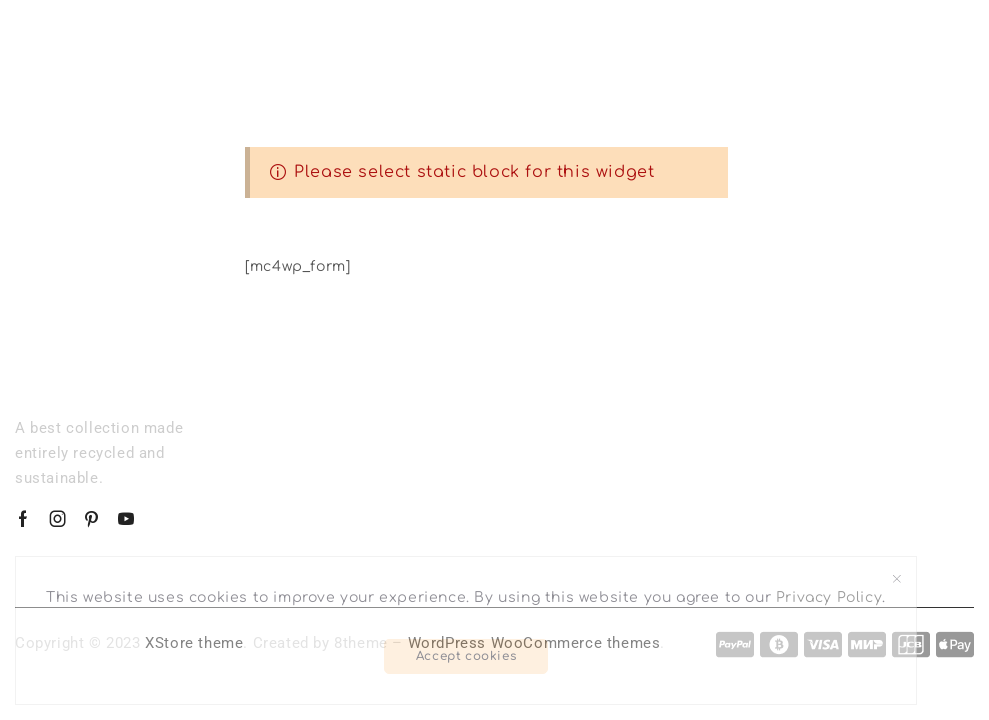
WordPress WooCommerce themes (534, 643)
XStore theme (194, 643)
